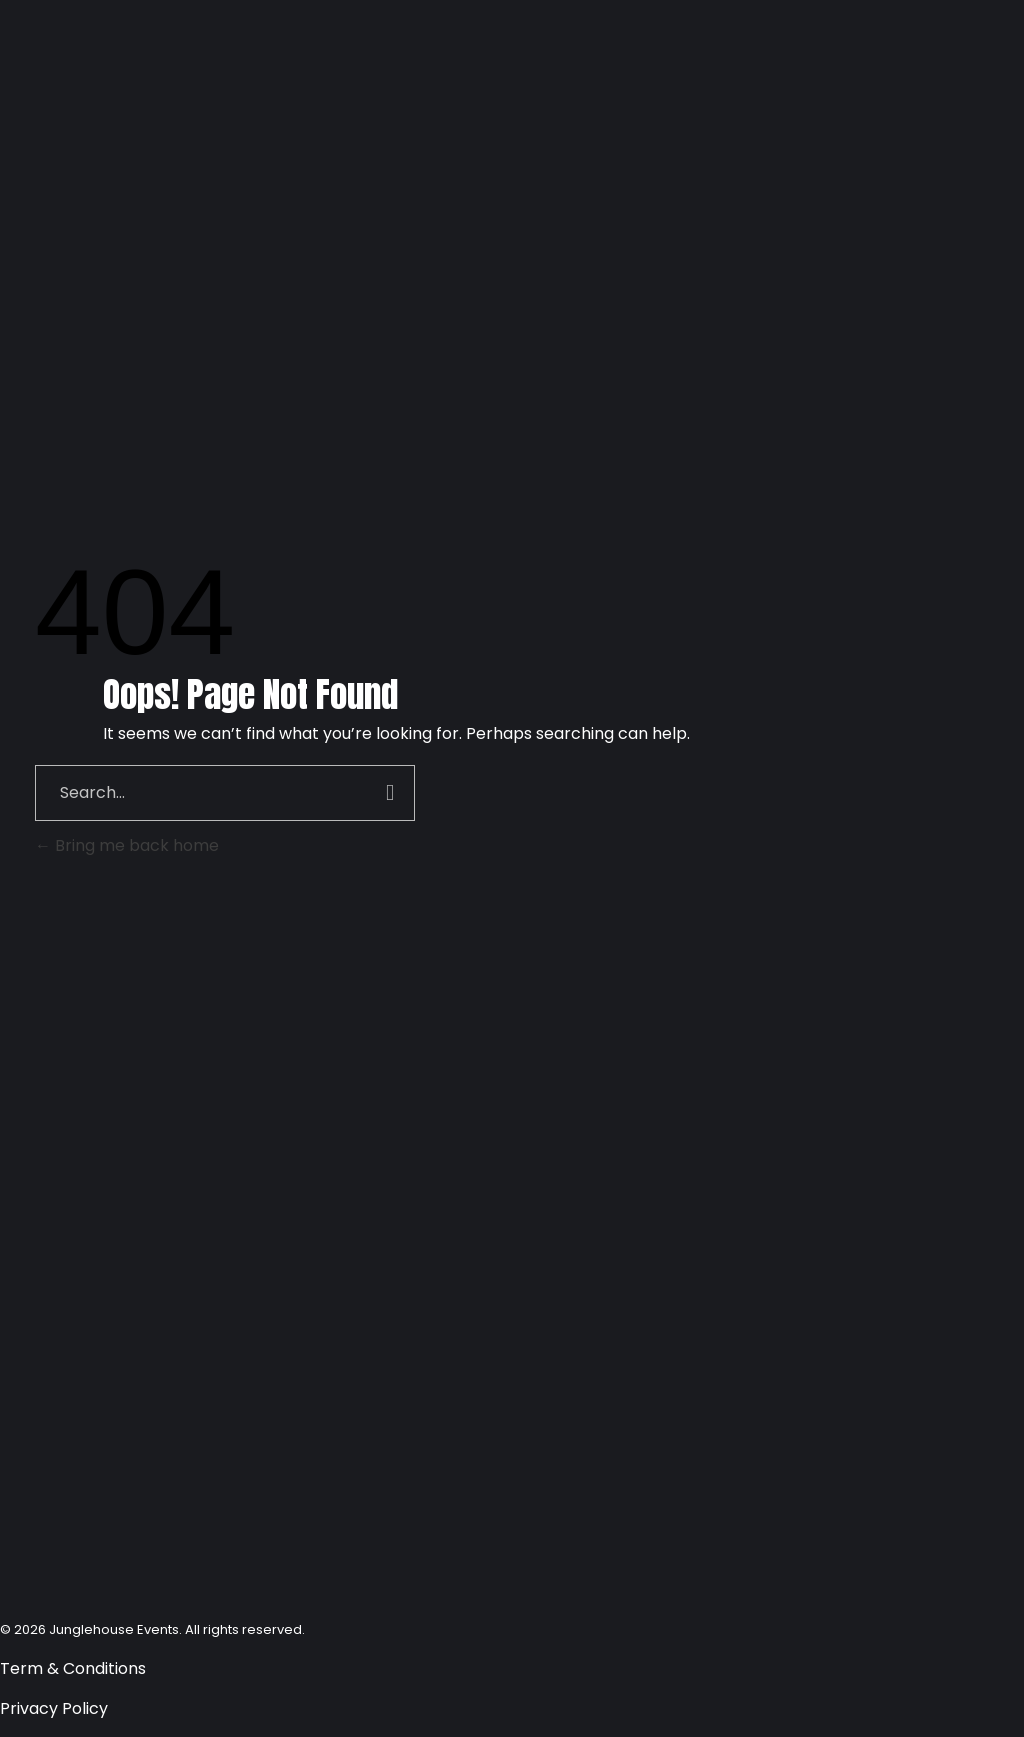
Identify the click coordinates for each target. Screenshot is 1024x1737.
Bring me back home (127, 845)
